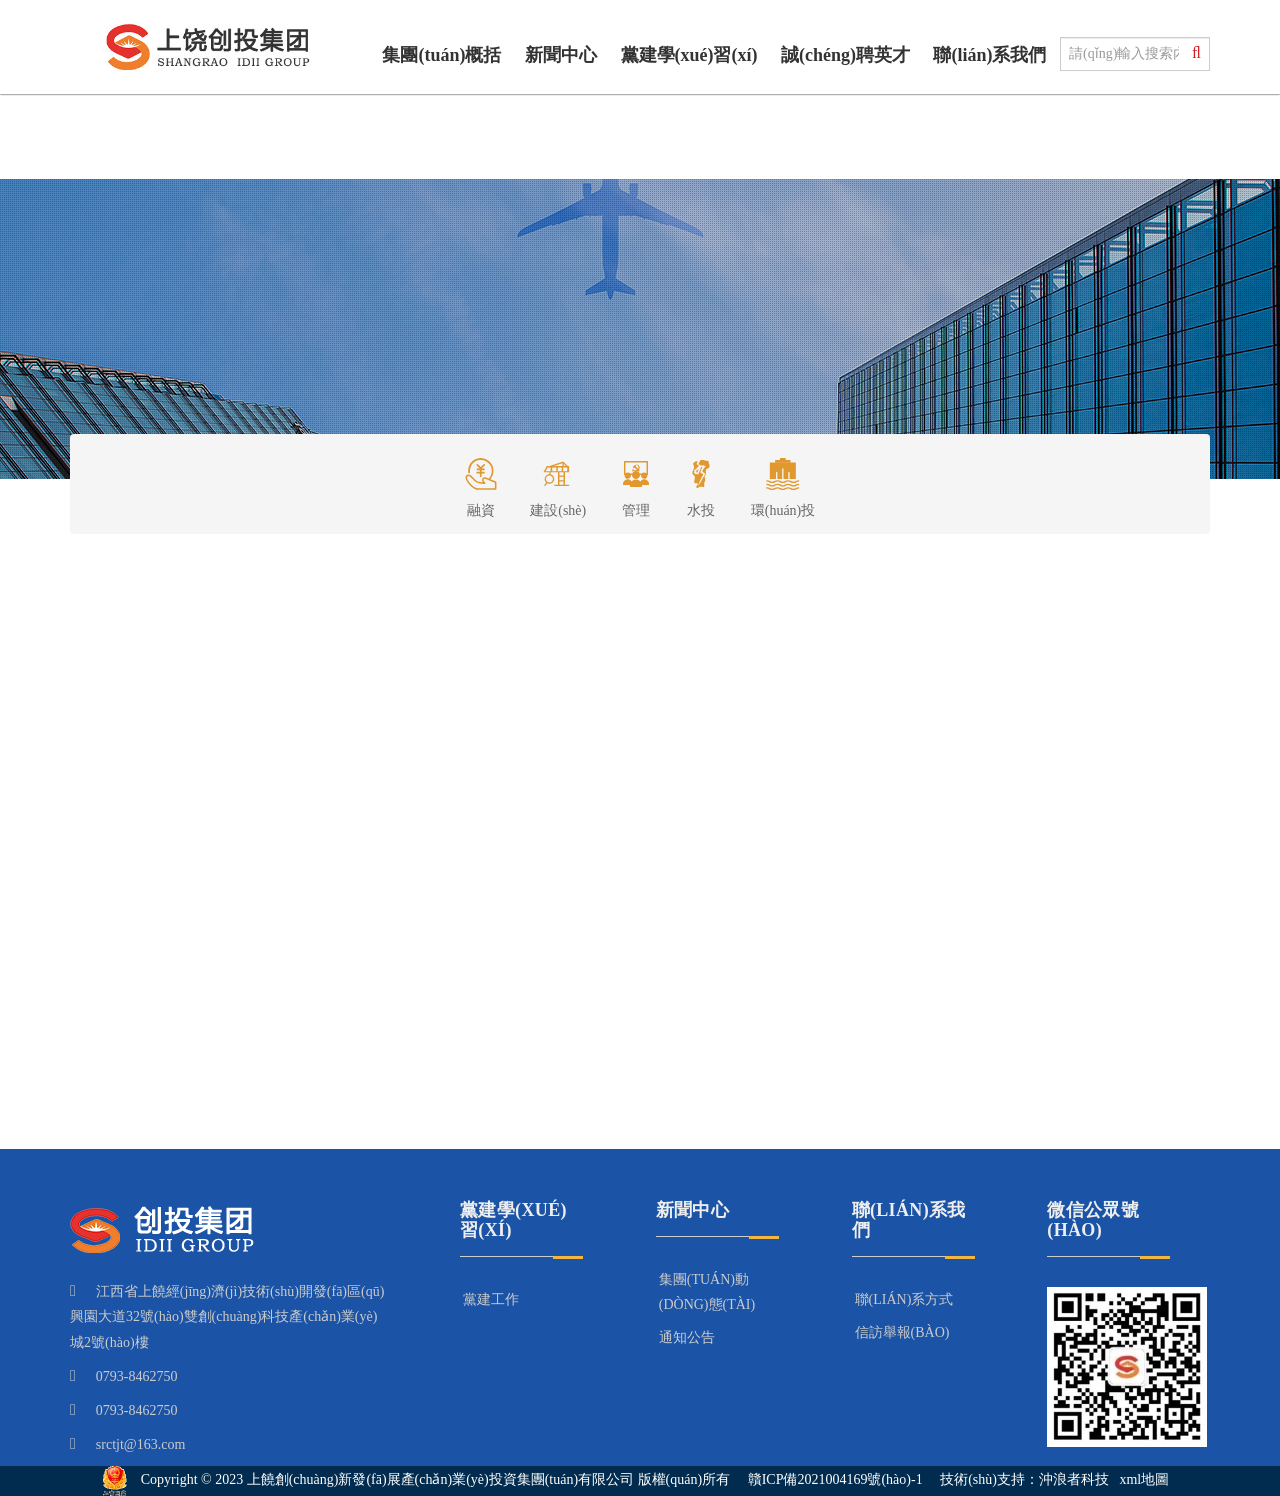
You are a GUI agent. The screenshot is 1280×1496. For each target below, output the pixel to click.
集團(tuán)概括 (441, 55)
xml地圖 (1144, 1480)
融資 (481, 481)
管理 (636, 481)
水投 (701, 481)
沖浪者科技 (1074, 1480)
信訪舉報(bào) (902, 1332)
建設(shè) (558, 481)
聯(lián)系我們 (989, 55)
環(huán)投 (783, 481)
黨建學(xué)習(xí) (689, 55)
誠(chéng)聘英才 (845, 55)
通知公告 (687, 1337)
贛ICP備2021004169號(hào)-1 (835, 1480)
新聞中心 (561, 55)
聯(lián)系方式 (904, 1299)
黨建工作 (491, 1299)
